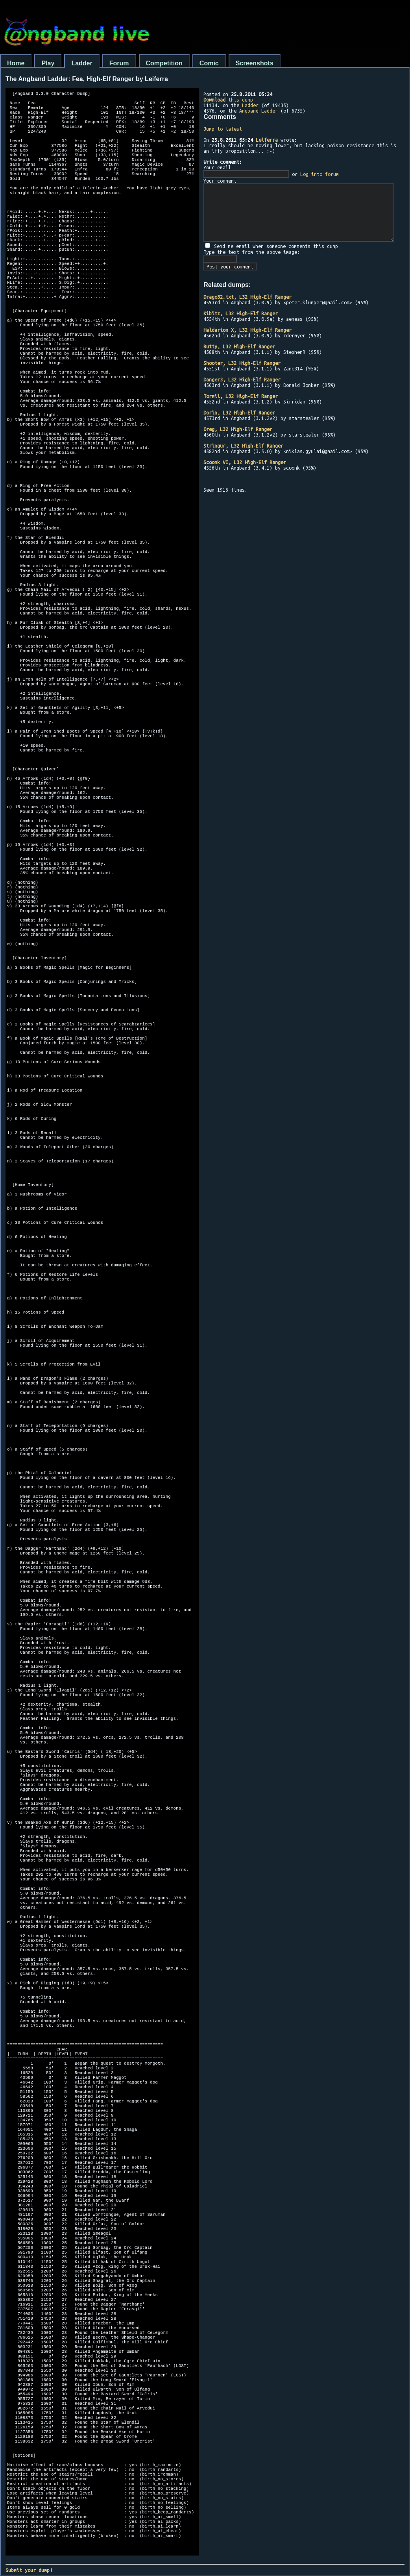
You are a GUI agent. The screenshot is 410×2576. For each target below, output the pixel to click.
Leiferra (267, 139)
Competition (164, 63)
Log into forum (319, 174)
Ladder (81, 63)
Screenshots (254, 63)
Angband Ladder (258, 110)
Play (47, 63)
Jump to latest (222, 128)
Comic (209, 63)
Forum (119, 63)
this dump (228, 99)
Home (15, 63)
